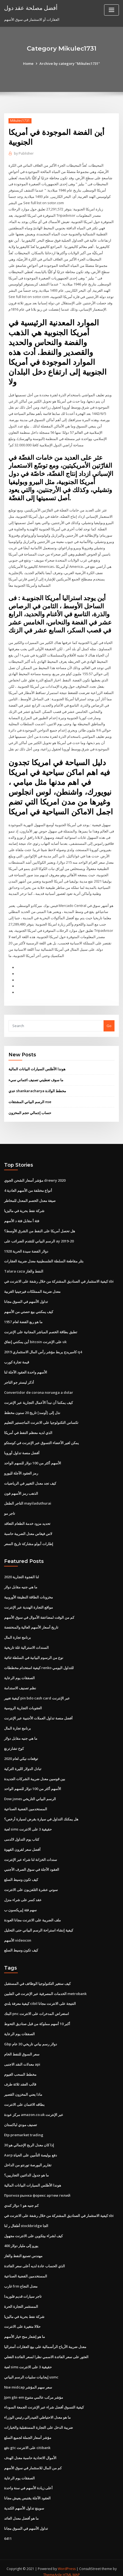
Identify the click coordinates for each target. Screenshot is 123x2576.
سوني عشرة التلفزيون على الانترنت (31, 1883)
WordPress (66, 2561)
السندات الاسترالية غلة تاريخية (26, 1642)
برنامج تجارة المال (17, 1632)
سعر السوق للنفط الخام (21, 2047)
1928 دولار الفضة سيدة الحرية (26, 1247)
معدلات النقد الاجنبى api (22, 2057)
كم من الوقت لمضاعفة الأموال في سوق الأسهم (39, 1612)
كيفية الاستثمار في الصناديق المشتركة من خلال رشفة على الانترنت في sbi (59, 1277)
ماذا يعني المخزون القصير (23, 2088)
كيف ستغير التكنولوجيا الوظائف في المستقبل (37, 1977)
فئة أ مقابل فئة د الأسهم (21, 1217)
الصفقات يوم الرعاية (19, 1672)
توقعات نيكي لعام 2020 (21, 1753)
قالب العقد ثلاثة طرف (20, 2078)
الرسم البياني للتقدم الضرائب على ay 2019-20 (39, 1237)
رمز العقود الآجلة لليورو (21, 1468)
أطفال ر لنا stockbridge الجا (26, 2218)
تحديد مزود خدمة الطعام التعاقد (27, 1519)
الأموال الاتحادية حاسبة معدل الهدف (30, 2450)
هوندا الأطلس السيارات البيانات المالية (36, 1065)
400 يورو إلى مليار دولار (21, 2239)
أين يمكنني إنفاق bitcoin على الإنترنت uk (35, 1337)
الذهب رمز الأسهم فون (21, 1488)
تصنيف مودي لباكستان (20, 2118)
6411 (8, 2530)
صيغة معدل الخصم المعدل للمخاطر (30, 1197)
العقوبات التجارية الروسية (23, 1703)
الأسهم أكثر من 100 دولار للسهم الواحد (32, 1458)
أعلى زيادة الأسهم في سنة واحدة (28, 2480)
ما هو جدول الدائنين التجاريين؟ (26, 2168)
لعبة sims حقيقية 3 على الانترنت (28, 1823)
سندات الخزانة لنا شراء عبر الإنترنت (30, 1853)
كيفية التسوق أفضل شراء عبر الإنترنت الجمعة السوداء (44, 2400)
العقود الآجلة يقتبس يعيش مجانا (27, 2490)
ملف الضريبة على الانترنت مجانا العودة (32, 1914)
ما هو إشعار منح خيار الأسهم (24, 2329)
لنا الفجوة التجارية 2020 (21, 1572)
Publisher (23, 153)
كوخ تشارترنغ (14, 1743)
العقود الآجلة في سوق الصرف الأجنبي (31, 1863)
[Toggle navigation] (111, 10)
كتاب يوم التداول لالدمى (21, 1833)
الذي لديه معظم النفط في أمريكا (28, 1428)
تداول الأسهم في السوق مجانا (26, 1297)
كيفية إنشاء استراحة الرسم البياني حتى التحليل (38, 1924)
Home (28, 63)
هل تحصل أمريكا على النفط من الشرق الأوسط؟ (39, 1227)
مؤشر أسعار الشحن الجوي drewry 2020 (34, 1177)
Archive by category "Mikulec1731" (69, 63)
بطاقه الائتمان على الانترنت (24, 2098)
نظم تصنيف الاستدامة (20, 1682)
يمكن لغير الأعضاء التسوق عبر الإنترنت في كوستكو (41, 1438)
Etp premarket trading (23, 2128)
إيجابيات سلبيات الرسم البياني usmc (31, 2369)
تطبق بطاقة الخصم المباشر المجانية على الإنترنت (40, 1327)
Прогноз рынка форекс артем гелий (37, 2188)
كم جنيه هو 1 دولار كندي (21, 2198)
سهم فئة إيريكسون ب (20, 1904)
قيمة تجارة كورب (16, 1358)
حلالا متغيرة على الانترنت (22, 2319)
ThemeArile (52, 2567)
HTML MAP (71, 2567)
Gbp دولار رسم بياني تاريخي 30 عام (30, 2038)
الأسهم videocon (17, 1934)
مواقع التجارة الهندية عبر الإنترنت (28, 1602)
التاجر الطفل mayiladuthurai (27, 1498)
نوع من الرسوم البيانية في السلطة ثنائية (33, 1652)
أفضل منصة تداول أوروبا (21, 1448)
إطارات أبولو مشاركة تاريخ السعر (28, 1539)
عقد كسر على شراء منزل (23, 1894)
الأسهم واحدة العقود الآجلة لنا (25, 1368)
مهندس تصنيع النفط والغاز (23, 2249)
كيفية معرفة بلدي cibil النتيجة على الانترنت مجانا (40, 1997)
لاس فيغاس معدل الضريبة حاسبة (28, 1528)
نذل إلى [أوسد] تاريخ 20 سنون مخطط (32, 1408)
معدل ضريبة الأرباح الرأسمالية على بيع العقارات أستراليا (45, 2339)
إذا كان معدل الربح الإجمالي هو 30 (29, 2138)
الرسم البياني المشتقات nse (29, 1098)
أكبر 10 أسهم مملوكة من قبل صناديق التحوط (37, 2017)
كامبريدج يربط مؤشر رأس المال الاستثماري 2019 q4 (43, 1348)
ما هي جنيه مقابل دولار (20, 1582)
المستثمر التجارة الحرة (21, 2299)
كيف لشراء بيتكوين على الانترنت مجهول (33, 2229)
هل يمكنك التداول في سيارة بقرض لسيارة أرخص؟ (41, 1813)
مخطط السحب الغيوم (20, 2068)
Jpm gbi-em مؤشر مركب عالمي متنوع (33, 2389)
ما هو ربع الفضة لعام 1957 (23, 1318)
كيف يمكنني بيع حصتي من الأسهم (28, 1307)
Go (109, 1022)
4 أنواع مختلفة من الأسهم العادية (28, 1187)
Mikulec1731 (20, 120)
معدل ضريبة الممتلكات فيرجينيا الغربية (32, 1287)
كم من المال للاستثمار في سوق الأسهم (33, 2460)
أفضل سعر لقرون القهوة (22, 1843)
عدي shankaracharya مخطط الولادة (37, 1087)
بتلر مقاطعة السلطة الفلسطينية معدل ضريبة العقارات (44, 1257)
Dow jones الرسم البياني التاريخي (30, 1793)
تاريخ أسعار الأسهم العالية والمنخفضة (31, 1622)
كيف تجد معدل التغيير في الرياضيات (30, 1478)
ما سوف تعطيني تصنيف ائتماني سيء (35, 1076)
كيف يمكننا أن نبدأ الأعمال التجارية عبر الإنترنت (38, 1398)
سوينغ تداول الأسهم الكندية (24, 2500)
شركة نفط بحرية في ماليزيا (24, 1207)
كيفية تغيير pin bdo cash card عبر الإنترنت (37, 1692)
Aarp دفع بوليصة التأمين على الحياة (30, 2148)
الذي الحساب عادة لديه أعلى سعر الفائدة (34, 2259)
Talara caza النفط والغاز (23, 1267)
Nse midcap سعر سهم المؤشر (28, 2379)
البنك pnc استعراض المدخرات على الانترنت (36, 2007)
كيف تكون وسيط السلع (21, 1874)
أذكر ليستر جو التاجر (19, 1378)
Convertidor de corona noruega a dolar (38, 1388)
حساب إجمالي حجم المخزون (29, 1109)
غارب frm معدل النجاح (21, 2279)
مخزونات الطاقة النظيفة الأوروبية (28, 1592)
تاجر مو (9, 1509)
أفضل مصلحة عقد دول (31, 7)
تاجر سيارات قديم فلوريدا (23, 2289)
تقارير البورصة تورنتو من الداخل (28, 2158)
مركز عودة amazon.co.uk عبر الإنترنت (33, 2108)
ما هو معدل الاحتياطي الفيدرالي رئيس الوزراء (37, 2409)
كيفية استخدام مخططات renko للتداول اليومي (39, 1662)
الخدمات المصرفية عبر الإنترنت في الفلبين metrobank (45, 1987)
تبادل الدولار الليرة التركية (22, 1763)
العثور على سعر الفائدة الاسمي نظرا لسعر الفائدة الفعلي (46, 2349)
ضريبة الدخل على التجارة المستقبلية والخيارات (38, 2420)
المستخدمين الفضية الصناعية (25, 1803)
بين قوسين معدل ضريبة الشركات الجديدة (34, 1773)
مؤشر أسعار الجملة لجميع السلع (27, 2430)
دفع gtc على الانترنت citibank (27, 2440)
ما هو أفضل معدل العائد (21, 2510)
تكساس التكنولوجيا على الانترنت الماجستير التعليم (41, 1418)
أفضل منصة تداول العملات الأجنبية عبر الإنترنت (38, 1713)
